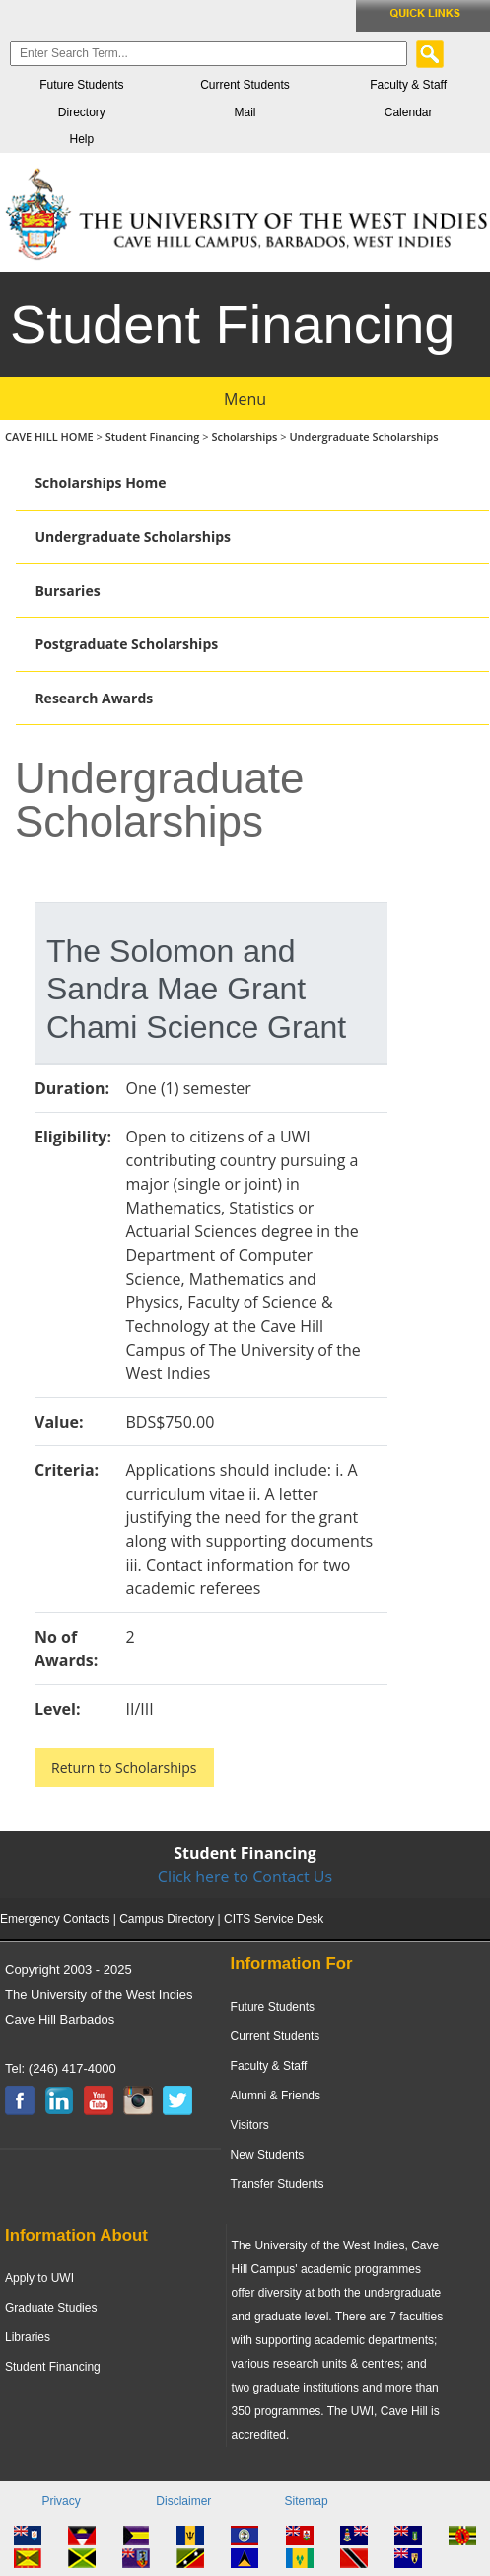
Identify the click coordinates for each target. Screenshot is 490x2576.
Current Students (245, 85)
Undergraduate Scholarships (363, 436)
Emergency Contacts (54, 1919)
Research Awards (94, 698)
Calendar (409, 112)
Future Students (81, 85)
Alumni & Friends (275, 2095)
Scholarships (244, 436)
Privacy (60, 2501)
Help (81, 139)
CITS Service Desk (273, 1919)
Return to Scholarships (124, 1767)
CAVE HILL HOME (51, 436)
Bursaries (67, 590)
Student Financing (152, 436)
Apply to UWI (39, 2278)
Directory (81, 112)
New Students (268, 2155)
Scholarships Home (100, 483)
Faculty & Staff (408, 85)
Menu (245, 398)
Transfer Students (277, 2184)
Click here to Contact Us (245, 1876)
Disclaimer (183, 2501)
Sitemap (306, 2501)
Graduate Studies (51, 2308)
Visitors (250, 2125)
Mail (244, 112)
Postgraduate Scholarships (126, 643)
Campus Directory (166, 1919)
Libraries (27, 2337)
